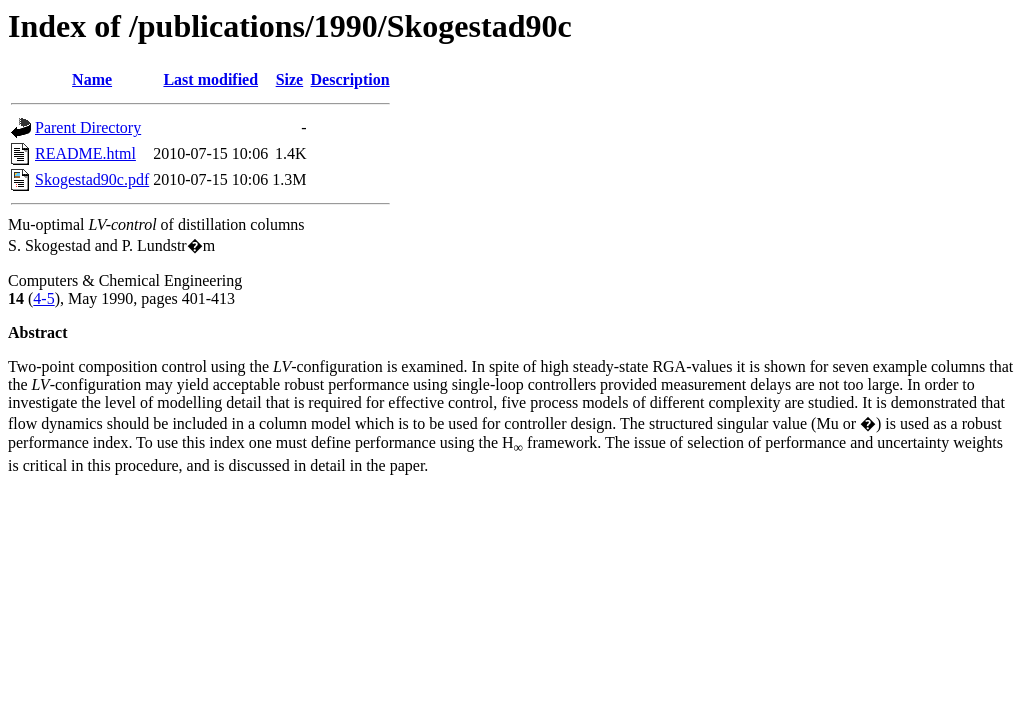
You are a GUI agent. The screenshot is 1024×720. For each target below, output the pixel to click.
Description (350, 79)
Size (290, 79)
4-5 (43, 298)
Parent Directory (88, 127)
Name (92, 79)
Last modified (210, 79)
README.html (85, 153)
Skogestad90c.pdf (92, 179)
